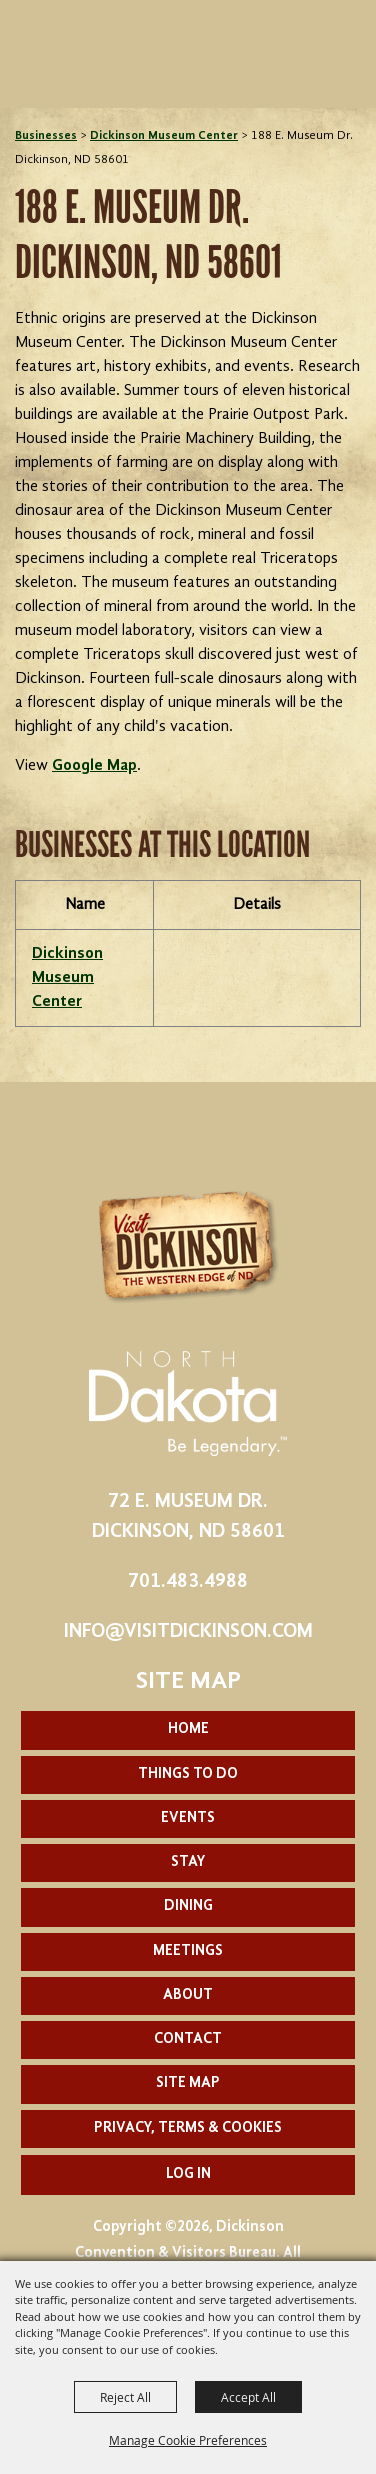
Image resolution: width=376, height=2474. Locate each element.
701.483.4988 (188, 1582)
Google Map (94, 766)
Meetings (188, 1951)
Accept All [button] (248, 2397)
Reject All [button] (125, 2397)
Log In (188, 2174)
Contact (188, 2039)
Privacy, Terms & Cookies (188, 2128)
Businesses (46, 136)
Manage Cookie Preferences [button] (188, 2440)
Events (188, 1818)
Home (188, 1729)
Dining (188, 1906)
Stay (188, 1862)
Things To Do (188, 1774)
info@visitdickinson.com (188, 1632)
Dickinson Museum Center (164, 136)
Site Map (188, 2083)
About (188, 1995)
